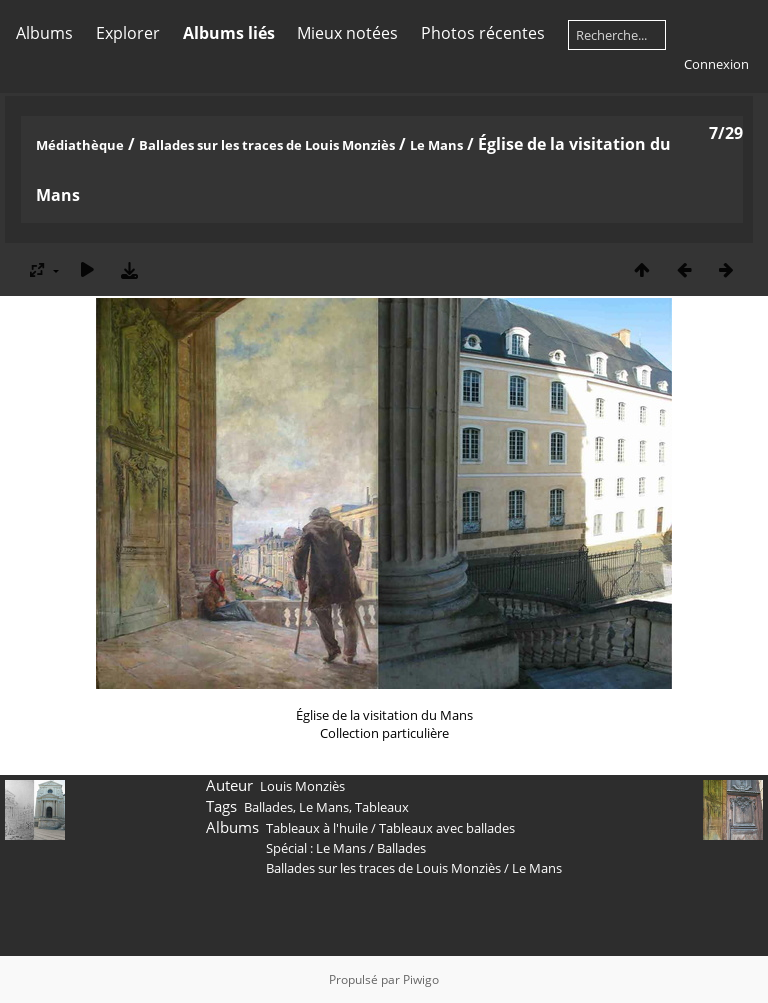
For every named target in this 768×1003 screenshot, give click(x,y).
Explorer (128, 33)
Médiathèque (80, 145)
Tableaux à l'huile (317, 828)
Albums (44, 33)
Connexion (716, 64)
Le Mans (436, 145)
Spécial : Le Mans (316, 848)
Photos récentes (483, 33)
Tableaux (382, 807)
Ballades (268, 807)
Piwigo (421, 979)
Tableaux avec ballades (447, 828)
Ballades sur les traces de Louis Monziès (267, 145)
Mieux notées (347, 33)
